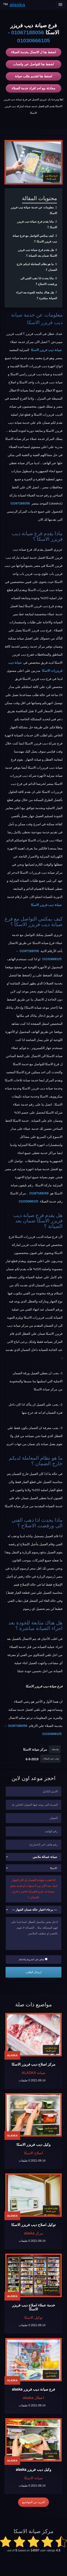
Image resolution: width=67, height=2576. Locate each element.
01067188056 (27, 32)
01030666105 (33, 40)
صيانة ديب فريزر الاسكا (46, 350)
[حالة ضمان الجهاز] (33, 1909)
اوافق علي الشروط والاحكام (33, 1959)
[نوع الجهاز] (33, 1857)
